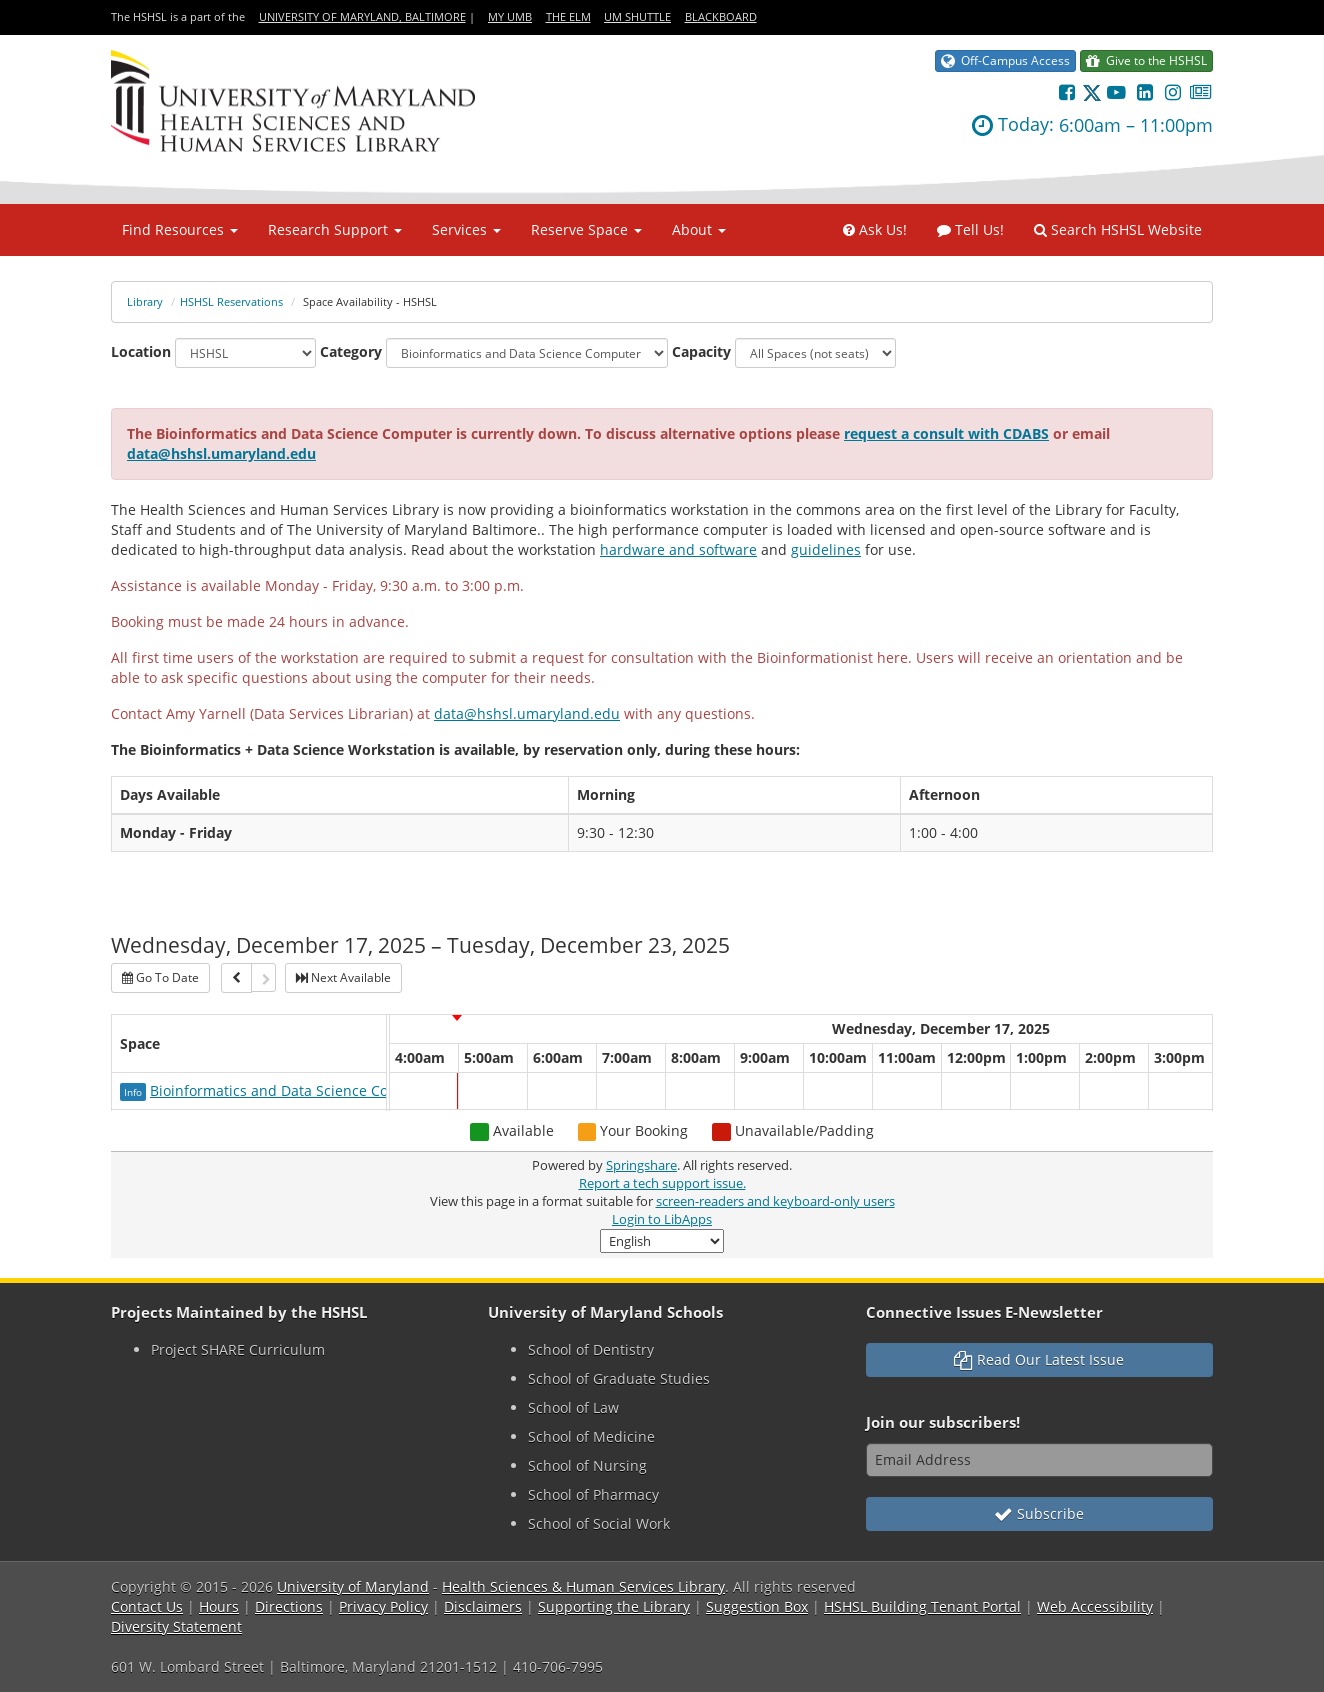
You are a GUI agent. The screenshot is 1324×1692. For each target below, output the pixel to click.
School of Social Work (599, 1523)
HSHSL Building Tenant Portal (922, 1606)
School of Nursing (587, 1465)
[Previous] (236, 978)
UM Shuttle (637, 17)
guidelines (826, 549)
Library (145, 301)
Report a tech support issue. (662, 1183)
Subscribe (1039, 1513)
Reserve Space (586, 229)
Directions (289, 1606)
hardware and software (678, 549)
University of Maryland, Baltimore (362, 17)
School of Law (573, 1407)
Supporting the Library (614, 1606)
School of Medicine (591, 1436)
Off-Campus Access (1005, 60)
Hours (219, 1606)
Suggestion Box (757, 1606)
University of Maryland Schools (605, 1312)
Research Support (335, 229)
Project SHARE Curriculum (238, 1349)
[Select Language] (662, 1241)
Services (466, 229)
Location (141, 351)
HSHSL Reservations (231, 301)
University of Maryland (353, 1586)
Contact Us (147, 1606)
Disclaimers (483, 1606)
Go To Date (160, 977)
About (699, 229)
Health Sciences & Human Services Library (583, 1586)
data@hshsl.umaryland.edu (221, 453)
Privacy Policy (383, 1606)
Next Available (343, 977)
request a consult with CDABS (946, 433)
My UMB (510, 17)
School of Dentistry (591, 1349)
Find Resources (180, 229)
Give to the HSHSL (1146, 60)
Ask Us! (875, 229)
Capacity (701, 351)
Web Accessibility (1095, 1606)
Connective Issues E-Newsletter (984, 1312)
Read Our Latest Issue (1039, 1359)
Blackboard (721, 17)
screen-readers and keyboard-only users (775, 1201)
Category (351, 351)
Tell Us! (970, 229)
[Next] (263, 977)
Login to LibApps (662, 1219)
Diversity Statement (176, 1626)
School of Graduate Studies (619, 1378)
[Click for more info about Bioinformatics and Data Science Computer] (135, 1090)
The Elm (568, 17)
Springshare (641, 1165)
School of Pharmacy (593, 1494)
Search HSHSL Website (1118, 229)
